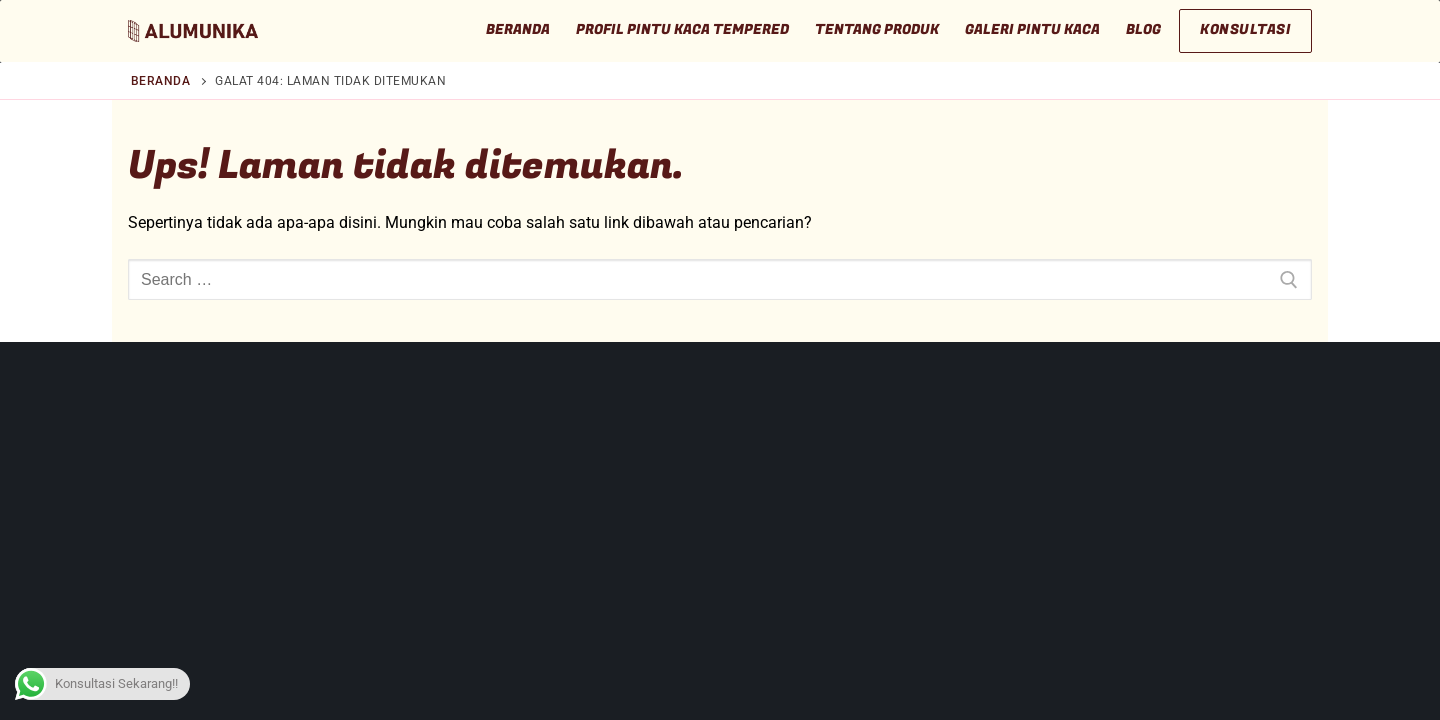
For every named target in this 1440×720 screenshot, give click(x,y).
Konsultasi (1245, 30)
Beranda (161, 81)
